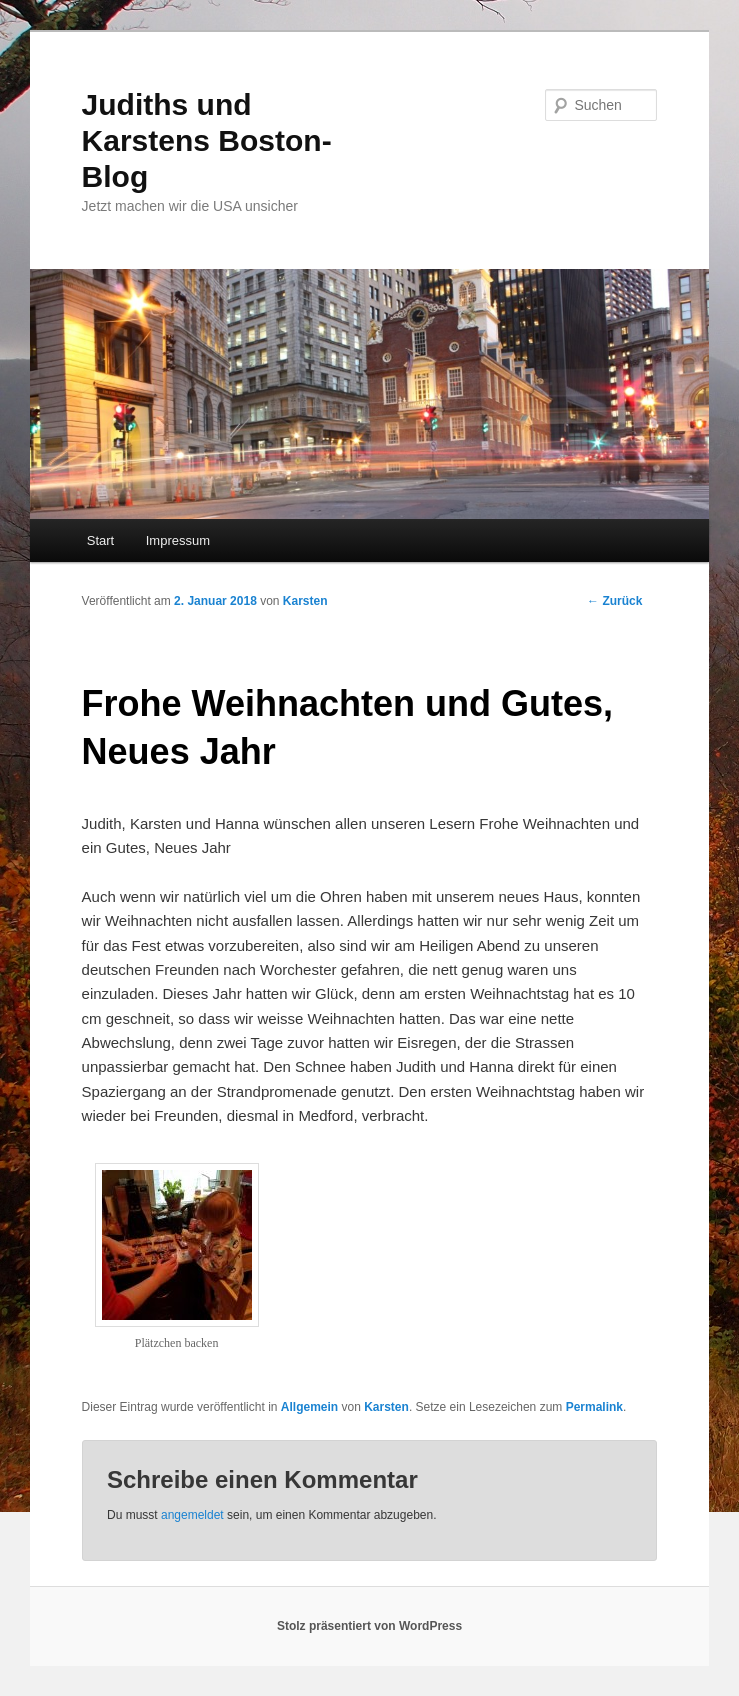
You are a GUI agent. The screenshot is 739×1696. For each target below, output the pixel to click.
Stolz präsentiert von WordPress (369, 1626)
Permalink (594, 1407)
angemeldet (192, 1515)
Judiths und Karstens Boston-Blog (207, 140)
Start (100, 540)
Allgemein (309, 1407)
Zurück (614, 601)
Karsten (305, 601)
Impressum (178, 540)
